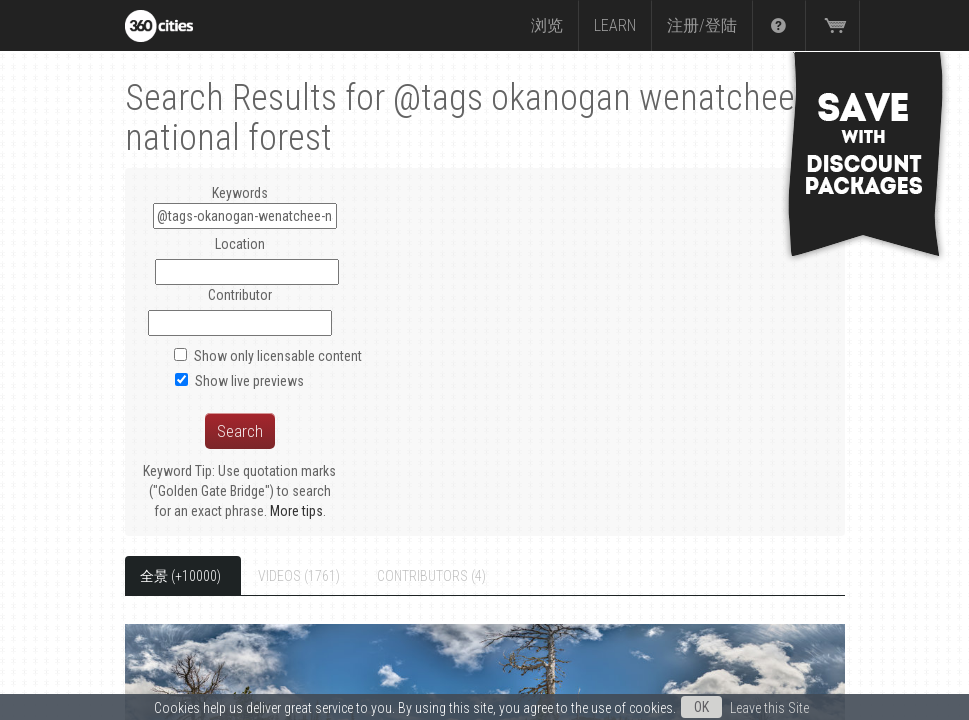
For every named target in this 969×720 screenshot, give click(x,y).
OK (701, 707)
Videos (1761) (299, 576)
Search (240, 431)
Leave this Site (769, 708)
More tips (296, 511)
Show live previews (249, 381)
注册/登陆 (702, 25)
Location (240, 244)
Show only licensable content (278, 356)
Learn (615, 25)
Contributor (240, 295)
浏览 (547, 25)
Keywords (245, 207)
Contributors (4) (431, 576)
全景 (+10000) (180, 576)
